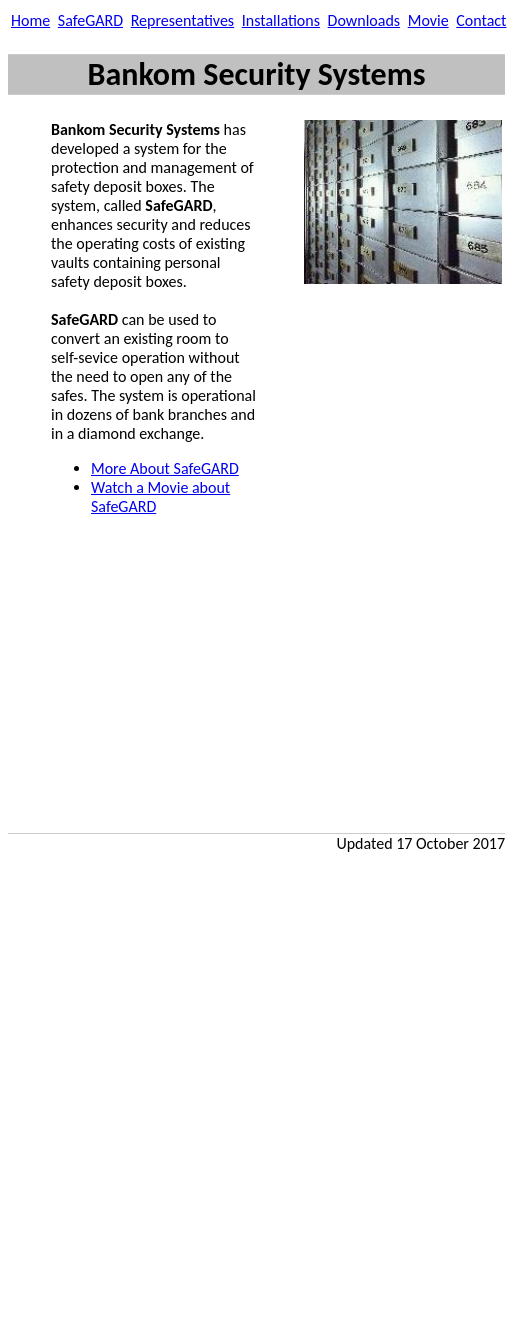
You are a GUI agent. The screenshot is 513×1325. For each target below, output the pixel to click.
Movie (428, 20)
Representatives (182, 20)
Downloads (364, 20)
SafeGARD (90, 20)
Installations (281, 20)
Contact (481, 20)
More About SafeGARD (165, 468)
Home (30, 20)
